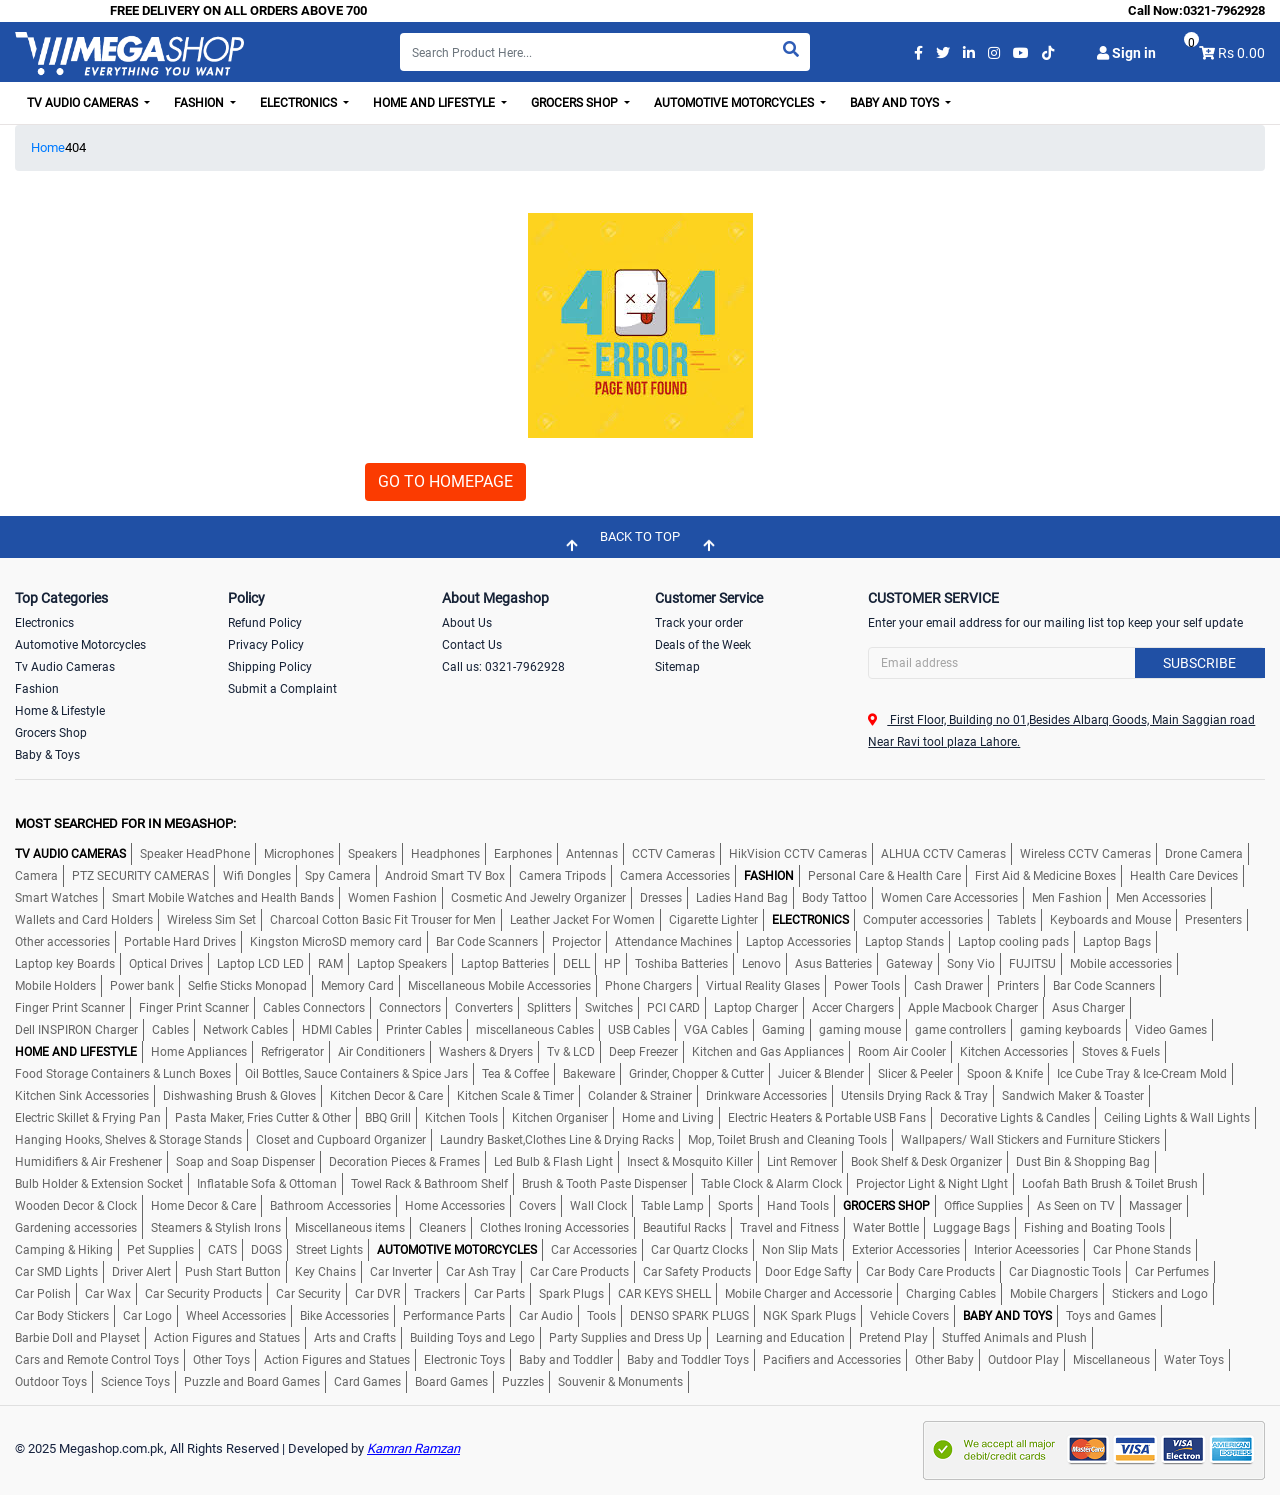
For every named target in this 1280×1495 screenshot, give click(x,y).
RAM (330, 964)
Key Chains (325, 1272)
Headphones (445, 854)
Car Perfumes (1172, 1272)
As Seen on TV (1076, 1206)
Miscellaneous (1111, 1360)
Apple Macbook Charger (973, 1008)
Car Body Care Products (930, 1272)
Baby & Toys (47, 755)
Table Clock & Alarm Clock (771, 1184)
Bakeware (589, 1074)
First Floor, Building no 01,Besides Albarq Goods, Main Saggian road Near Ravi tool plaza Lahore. (1061, 731)
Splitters (549, 1008)
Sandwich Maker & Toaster (1073, 1096)
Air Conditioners (381, 1052)
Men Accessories (1161, 898)
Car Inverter (401, 1272)
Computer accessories (923, 920)
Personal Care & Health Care (884, 876)
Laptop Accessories (798, 942)
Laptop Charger (756, 1008)
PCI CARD (673, 1008)
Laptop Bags (1117, 942)
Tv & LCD (571, 1052)
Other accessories (62, 942)
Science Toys (135, 1382)
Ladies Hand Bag (742, 898)
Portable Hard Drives (180, 942)
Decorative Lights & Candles (1015, 1118)
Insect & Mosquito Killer (690, 1162)
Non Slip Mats (800, 1250)
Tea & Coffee (515, 1074)
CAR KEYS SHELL (664, 1294)
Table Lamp (672, 1206)
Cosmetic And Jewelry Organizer (538, 898)
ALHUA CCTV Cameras (943, 854)
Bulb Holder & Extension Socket (99, 1184)
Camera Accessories (675, 876)
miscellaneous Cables (535, 1030)
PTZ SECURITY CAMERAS (140, 876)
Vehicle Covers (909, 1316)
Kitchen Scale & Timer (515, 1096)
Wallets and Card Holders (84, 920)
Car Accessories (594, 1250)
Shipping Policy (270, 667)
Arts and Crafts (355, 1338)
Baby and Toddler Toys (688, 1360)
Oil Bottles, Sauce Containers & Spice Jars (356, 1074)
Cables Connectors (314, 1008)
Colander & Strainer (640, 1096)
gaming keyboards (1070, 1030)
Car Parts (499, 1294)
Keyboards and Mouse (1110, 920)
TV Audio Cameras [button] (84, 103)
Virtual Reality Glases (763, 986)
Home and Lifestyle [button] (435, 103)
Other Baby (944, 1360)
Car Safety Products (697, 1272)
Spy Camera (338, 876)
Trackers (437, 1294)
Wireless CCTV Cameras (1085, 854)
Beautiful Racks (684, 1228)
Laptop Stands (904, 942)
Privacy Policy (266, 645)
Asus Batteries (833, 964)
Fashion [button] (200, 103)
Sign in (1126, 53)
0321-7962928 (1224, 10)
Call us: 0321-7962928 (503, 667)
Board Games (451, 1382)
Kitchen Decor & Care (386, 1096)
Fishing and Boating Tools (1094, 1228)
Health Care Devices (1184, 876)
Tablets (1016, 920)
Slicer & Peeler (915, 1074)
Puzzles (523, 1382)
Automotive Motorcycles (80, 645)
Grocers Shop (51, 733)
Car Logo (147, 1316)
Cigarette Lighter (713, 920)
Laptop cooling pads (1013, 942)
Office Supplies (983, 1206)
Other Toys (221, 1360)
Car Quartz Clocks (699, 1250)
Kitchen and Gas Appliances (768, 1052)
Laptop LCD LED (260, 964)
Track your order (699, 623)
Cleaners (442, 1228)
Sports (735, 1206)
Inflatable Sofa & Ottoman (267, 1184)
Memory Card (357, 986)
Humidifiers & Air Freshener (88, 1162)
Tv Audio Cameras (65, 667)
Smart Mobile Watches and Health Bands (223, 898)
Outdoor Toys (51, 1382)
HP (612, 964)
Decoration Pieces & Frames (404, 1162)
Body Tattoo (834, 898)
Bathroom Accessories (330, 1206)
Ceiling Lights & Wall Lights (1177, 1118)
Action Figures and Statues (227, 1338)
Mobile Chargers (1054, 1294)
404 (75, 147)
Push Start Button (233, 1272)
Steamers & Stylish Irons (216, 1228)
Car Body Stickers (62, 1316)
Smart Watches (56, 898)
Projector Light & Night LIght (932, 1184)
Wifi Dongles (257, 876)
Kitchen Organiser (560, 1118)
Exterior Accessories (906, 1250)
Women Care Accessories (949, 898)
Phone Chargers (648, 986)
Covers (537, 1206)
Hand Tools (798, 1206)
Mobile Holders (55, 986)
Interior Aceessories (1026, 1250)
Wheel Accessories (236, 1316)
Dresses (661, 898)
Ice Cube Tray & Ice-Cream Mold (1142, 1074)
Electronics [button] (300, 103)
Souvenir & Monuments (620, 1382)
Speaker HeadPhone (195, 854)
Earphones (523, 854)
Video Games (1171, 1030)
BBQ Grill (388, 1118)
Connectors (410, 1008)
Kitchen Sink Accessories (82, 1096)
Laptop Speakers (402, 964)
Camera (36, 876)
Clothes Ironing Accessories (554, 1228)
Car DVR (377, 1294)
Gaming (783, 1030)
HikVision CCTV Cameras (798, 854)
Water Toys (1194, 1360)
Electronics (44, 623)
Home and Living (668, 1118)
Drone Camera (1204, 854)
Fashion (37, 689)
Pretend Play (893, 1338)
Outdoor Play (1023, 1360)
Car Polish (43, 1294)
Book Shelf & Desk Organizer (926, 1162)
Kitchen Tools (461, 1118)
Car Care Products (579, 1272)
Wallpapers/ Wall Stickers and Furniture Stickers (1030, 1140)
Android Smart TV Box (445, 876)
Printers (1018, 986)
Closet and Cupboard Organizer (341, 1140)
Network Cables (245, 1030)
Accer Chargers (853, 1008)
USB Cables (639, 1030)
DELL (576, 964)
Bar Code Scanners (487, 942)
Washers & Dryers (486, 1052)
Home (48, 147)
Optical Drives (166, 964)
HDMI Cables (337, 1030)
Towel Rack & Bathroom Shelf (429, 1184)
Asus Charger (1088, 1008)
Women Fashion (392, 898)
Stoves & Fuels (1121, 1052)
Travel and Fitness (789, 1228)
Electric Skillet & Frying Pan (88, 1118)
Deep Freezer (643, 1052)
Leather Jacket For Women (582, 920)
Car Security (308, 1294)
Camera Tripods (562, 876)
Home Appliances (199, 1052)
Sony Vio (971, 964)
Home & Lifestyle (60, 711)
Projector (576, 942)
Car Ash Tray (481, 1272)
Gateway (909, 964)
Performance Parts (454, 1316)
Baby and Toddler (566, 1360)
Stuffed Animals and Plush (1014, 1338)
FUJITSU (1032, 964)
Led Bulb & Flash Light (553, 1162)
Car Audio (546, 1316)
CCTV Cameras (673, 854)
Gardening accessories (76, 1228)
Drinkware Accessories (766, 1096)
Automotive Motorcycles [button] (735, 103)
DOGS (266, 1250)
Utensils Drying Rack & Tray (914, 1096)
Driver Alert (141, 1272)
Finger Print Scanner (70, 1008)
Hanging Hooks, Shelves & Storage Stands (128, 1140)
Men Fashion (1067, 898)
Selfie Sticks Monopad (247, 986)
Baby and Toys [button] (896, 103)
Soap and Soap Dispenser (245, 1162)
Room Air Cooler (902, 1052)
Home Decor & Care (203, 1206)
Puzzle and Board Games (252, 1382)
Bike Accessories (344, 1316)
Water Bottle (886, 1228)
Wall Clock (598, 1206)
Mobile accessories (1121, 964)
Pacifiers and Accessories (832, 1360)
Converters (484, 1008)
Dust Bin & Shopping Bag (1083, 1162)
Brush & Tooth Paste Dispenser (604, 1184)
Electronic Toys (464, 1360)
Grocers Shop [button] (576, 103)
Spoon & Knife (1005, 1074)
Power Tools (867, 986)
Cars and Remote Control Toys (97, 1360)
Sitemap (677, 667)
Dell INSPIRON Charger (76, 1030)
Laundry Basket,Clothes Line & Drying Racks (557, 1140)
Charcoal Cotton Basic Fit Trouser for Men (383, 920)
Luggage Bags (971, 1228)
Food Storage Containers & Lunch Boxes (123, 1074)
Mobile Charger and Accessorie (808, 1294)
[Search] (605, 52)
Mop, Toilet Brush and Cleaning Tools (787, 1140)
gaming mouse (860, 1030)
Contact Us (472, 645)
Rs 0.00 (1241, 53)
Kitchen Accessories (1014, 1052)
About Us (467, 623)
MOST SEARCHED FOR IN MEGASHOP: (125, 823)
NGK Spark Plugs (809, 1316)
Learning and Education (780, 1338)
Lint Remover (802, 1162)
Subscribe (1199, 663)
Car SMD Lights (56, 1272)
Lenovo (761, 964)
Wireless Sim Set (211, 920)
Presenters (1213, 920)
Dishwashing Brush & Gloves (239, 1096)
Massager (1155, 1206)
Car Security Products (203, 1294)
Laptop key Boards (65, 964)
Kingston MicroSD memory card (336, 942)
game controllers (960, 1030)
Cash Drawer (948, 986)
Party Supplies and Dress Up (625, 1338)
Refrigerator (292, 1052)
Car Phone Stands (1142, 1250)
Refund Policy (265, 623)
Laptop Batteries (505, 964)
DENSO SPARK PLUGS (689, 1316)
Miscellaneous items (350, 1228)
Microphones (299, 854)
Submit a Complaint (282, 689)
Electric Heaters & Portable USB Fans (827, 1118)
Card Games (367, 1382)
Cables (170, 1030)
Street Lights (329, 1250)
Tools (601, 1316)
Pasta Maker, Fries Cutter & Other (263, 1118)
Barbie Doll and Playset (77, 1338)
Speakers (372, 854)
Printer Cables (424, 1030)
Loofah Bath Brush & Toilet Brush (1110, 1184)
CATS (222, 1250)
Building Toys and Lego (472, 1338)
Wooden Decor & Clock (76, 1206)
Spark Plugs (571, 1294)
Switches (609, 1008)
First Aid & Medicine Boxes (1045, 876)
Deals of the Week (703, 645)
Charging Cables (951, 1294)
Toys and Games (1111, 1316)
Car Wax (108, 1294)
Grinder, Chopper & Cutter (696, 1074)
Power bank (142, 986)
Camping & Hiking (64, 1250)
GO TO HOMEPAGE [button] (445, 481)
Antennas (592, 854)
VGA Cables (716, 1030)
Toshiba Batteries (681, 964)
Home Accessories (455, 1206)
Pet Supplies (160, 1250)
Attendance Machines (673, 942)
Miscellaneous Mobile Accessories (499, 986)
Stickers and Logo (1160, 1294)
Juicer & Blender (821, 1074)
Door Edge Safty (808, 1272)
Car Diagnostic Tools (1065, 1272)
